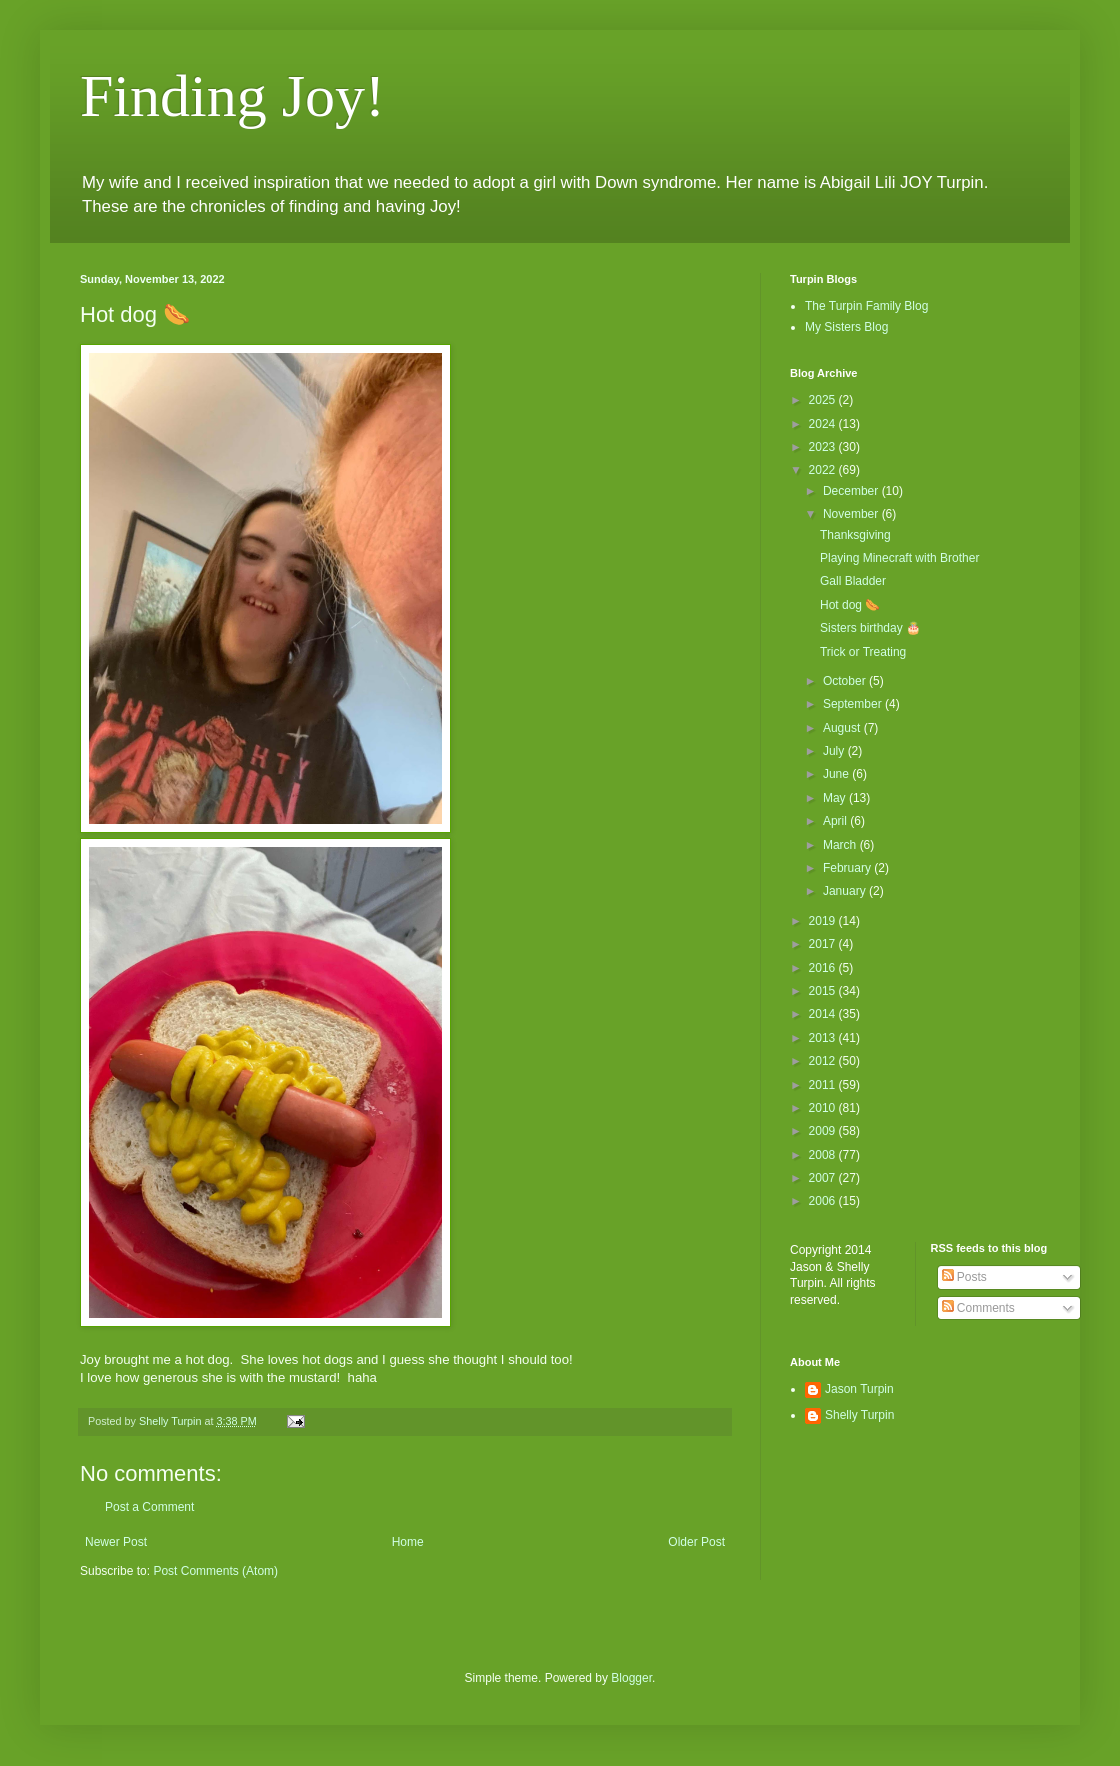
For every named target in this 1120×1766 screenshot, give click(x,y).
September (854, 704)
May (836, 798)
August (843, 728)
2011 (824, 1085)
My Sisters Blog (846, 327)
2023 (824, 447)
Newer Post (116, 1542)
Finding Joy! (232, 96)
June (837, 774)
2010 (824, 1108)
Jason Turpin (859, 1389)
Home (408, 1542)
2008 (824, 1155)
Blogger (631, 1678)
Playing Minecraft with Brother (899, 558)
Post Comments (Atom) (215, 1571)
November (852, 514)
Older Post (696, 1542)
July (835, 751)
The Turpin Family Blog (866, 306)
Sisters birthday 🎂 (870, 628)
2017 (824, 944)
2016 (824, 968)
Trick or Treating (863, 652)
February (848, 868)
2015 (824, 991)
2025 (824, 400)
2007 (824, 1178)
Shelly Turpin (859, 1415)
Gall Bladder (853, 581)
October (846, 681)
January (846, 891)
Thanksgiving (855, 535)
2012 (824, 1061)
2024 (824, 424)
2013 (824, 1038)
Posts (964, 1277)
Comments (978, 1308)
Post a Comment (149, 1507)
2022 (824, 470)
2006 (824, 1201)
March (841, 845)
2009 (824, 1131)
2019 (824, 921)
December (852, 491)
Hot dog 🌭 (850, 605)
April (836, 821)
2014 (824, 1014)
